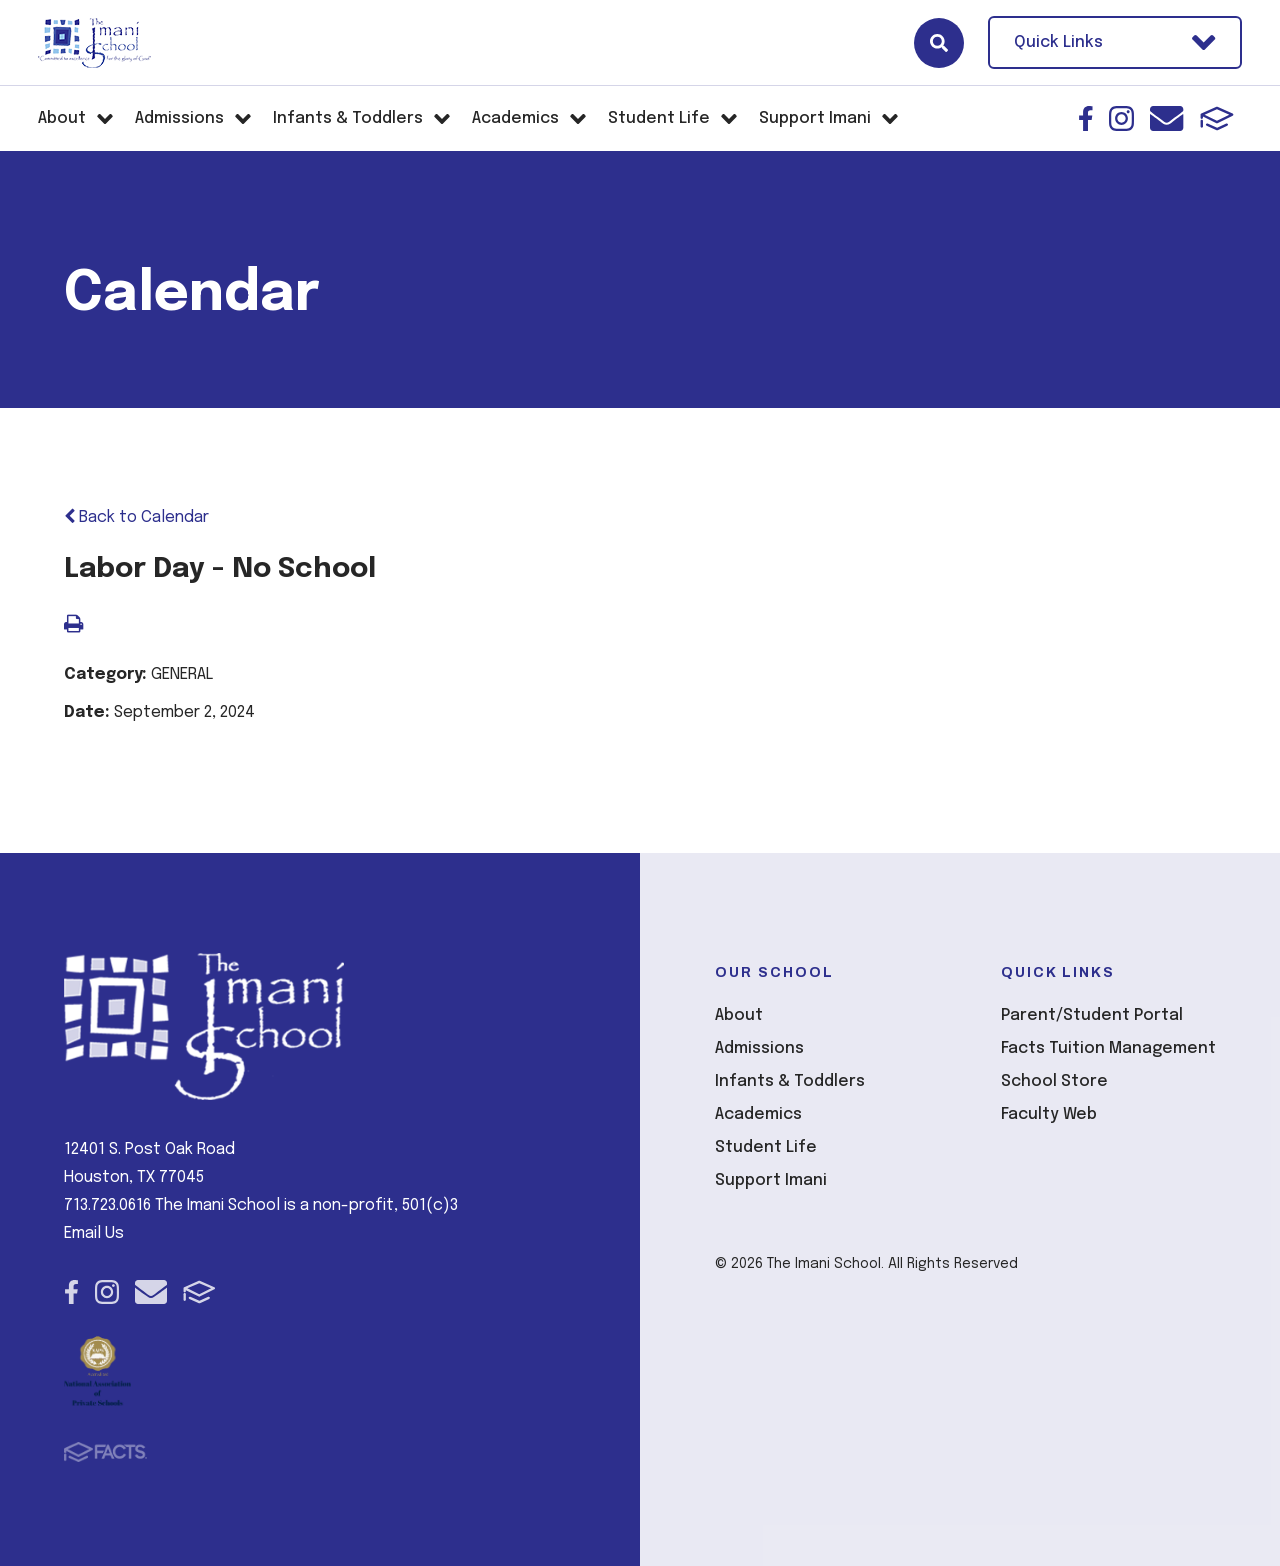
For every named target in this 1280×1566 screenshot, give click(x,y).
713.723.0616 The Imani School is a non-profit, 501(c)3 (261, 1205)
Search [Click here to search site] (939, 43)
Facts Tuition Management (1108, 1048)
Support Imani (771, 1180)
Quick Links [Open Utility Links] (1115, 42)
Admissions (759, 1048)
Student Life (766, 1147)
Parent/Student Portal (1092, 1015)
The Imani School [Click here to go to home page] (94, 43)
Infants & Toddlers (790, 1081)
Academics (758, 1114)
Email (1166, 118)
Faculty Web (1049, 1114)
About (739, 1015)
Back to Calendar (136, 517)
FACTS (1217, 118)
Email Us (94, 1233)
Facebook (1086, 118)
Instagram (1121, 118)
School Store (1054, 1081)
